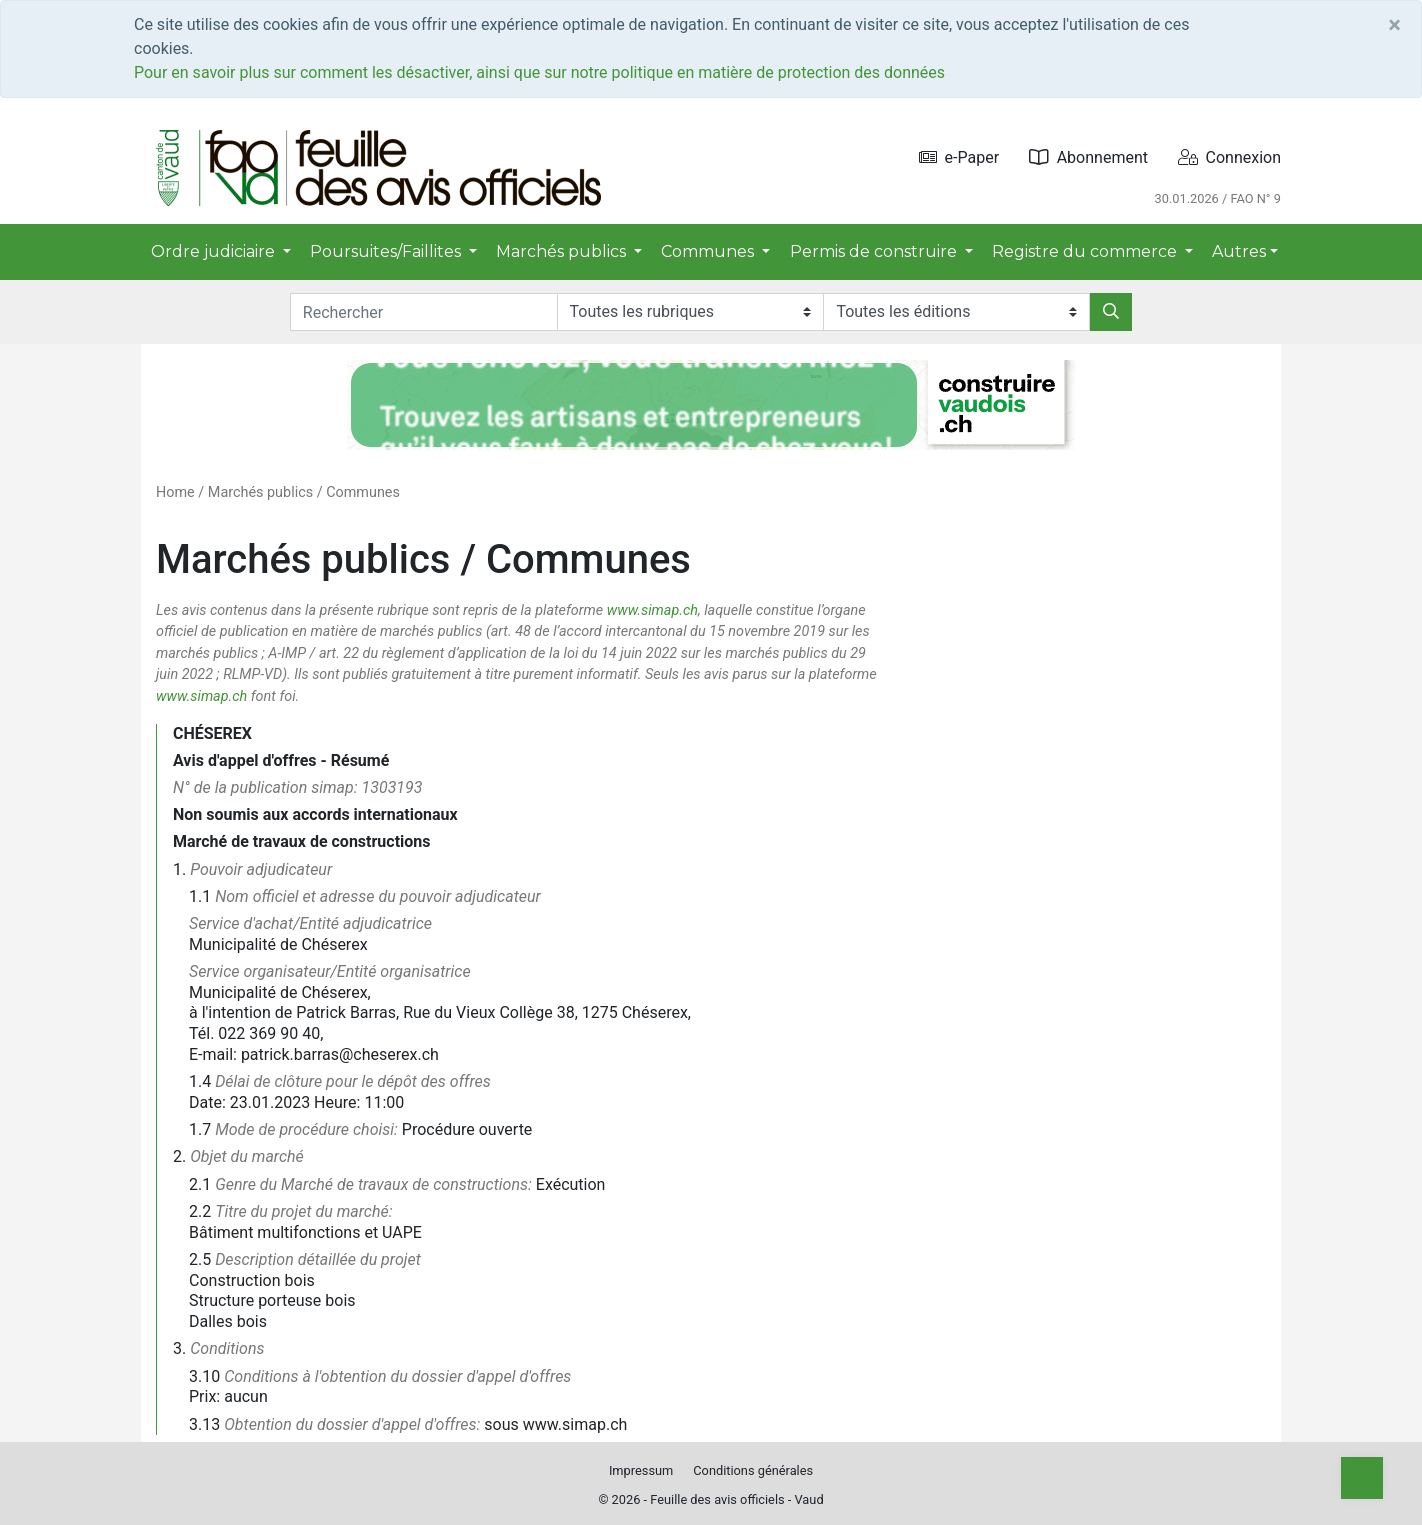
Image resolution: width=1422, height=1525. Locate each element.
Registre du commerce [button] (1086, 251)
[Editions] (956, 312)
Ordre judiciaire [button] (215, 251)
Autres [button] (1239, 251)
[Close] (1394, 25)
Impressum (641, 1470)
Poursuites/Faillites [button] (387, 251)
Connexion (1229, 157)
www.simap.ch (652, 610)
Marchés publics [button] (563, 251)
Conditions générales (753, 1470)
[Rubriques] (690, 312)
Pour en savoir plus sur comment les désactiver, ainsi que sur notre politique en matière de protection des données (539, 72)
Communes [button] (709, 251)
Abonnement (1088, 157)
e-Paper (959, 157)
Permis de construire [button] (875, 251)
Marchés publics (260, 492)
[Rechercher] (1111, 312)
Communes (363, 492)
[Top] (1362, 1478)
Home (175, 492)
